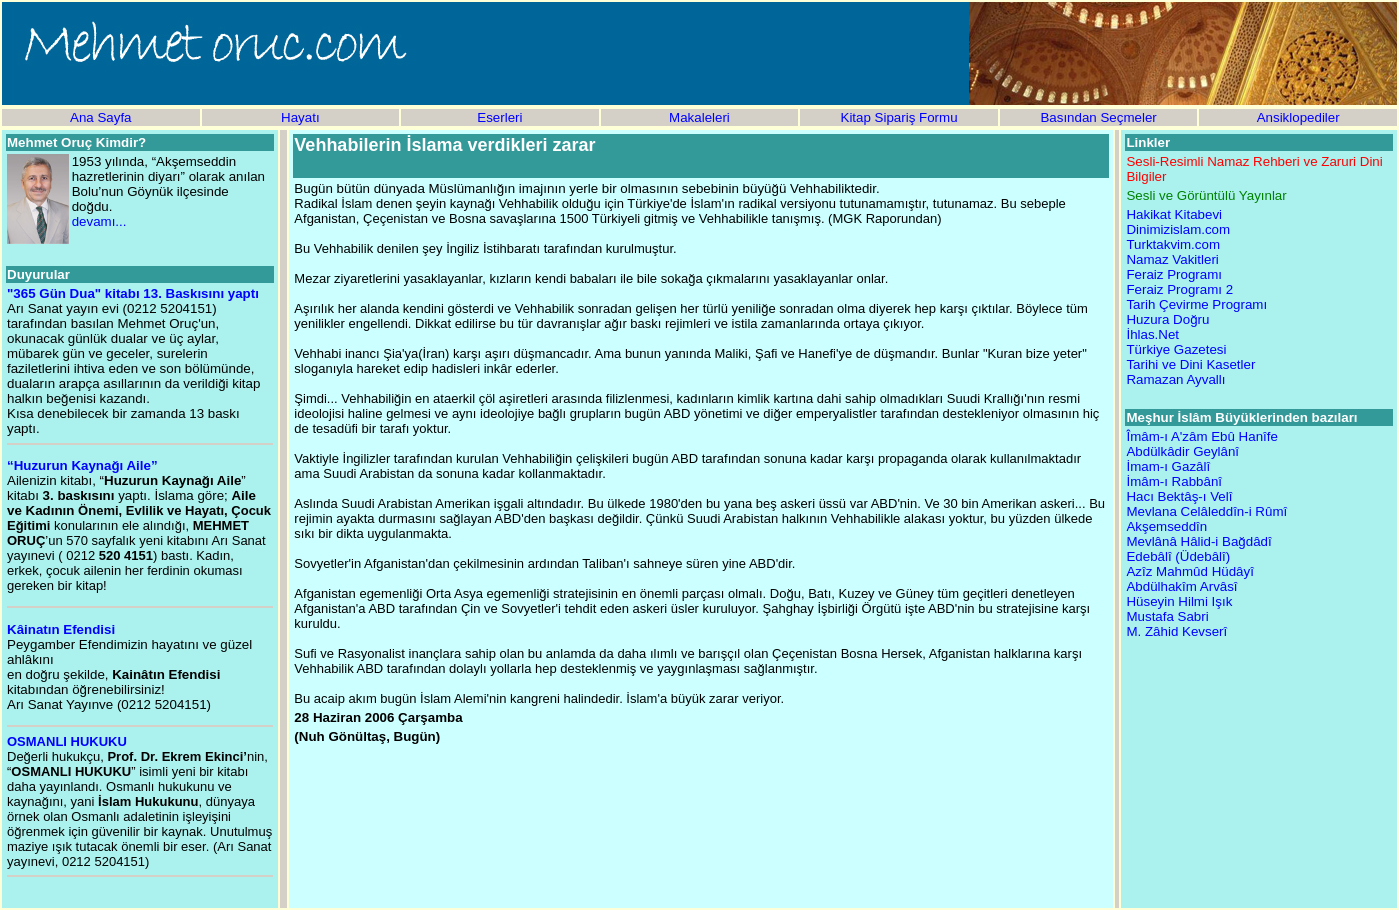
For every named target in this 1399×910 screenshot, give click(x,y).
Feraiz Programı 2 (1179, 289)
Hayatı (300, 117)
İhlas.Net (1152, 334)
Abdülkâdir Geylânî (1182, 451)
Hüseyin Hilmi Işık (1179, 601)
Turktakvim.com (1173, 244)
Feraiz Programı (1174, 274)
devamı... (99, 221)
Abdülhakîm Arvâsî (1181, 586)
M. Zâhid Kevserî (1176, 631)
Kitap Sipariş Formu (899, 117)
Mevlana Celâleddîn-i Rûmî (1206, 511)
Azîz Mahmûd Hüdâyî (1189, 571)
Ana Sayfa (101, 117)
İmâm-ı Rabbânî (1174, 481)
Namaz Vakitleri (1172, 259)
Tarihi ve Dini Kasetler (1190, 364)
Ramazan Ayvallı (1175, 379)
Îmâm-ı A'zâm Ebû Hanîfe (1201, 436)
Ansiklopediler (1298, 117)
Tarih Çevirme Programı (1196, 304)
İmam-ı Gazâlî (1168, 466)
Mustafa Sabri (1167, 616)
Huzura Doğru (1167, 319)
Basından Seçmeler (1098, 117)
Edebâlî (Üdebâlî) (1178, 556)
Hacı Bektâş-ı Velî (1179, 496)
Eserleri (499, 117)
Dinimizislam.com (1178, 229)
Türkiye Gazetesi (1176, 349)
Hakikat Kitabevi (1174, 214)
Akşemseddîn (1166, 526)
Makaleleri (699, 117)
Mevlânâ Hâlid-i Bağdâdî (1198, 541)
